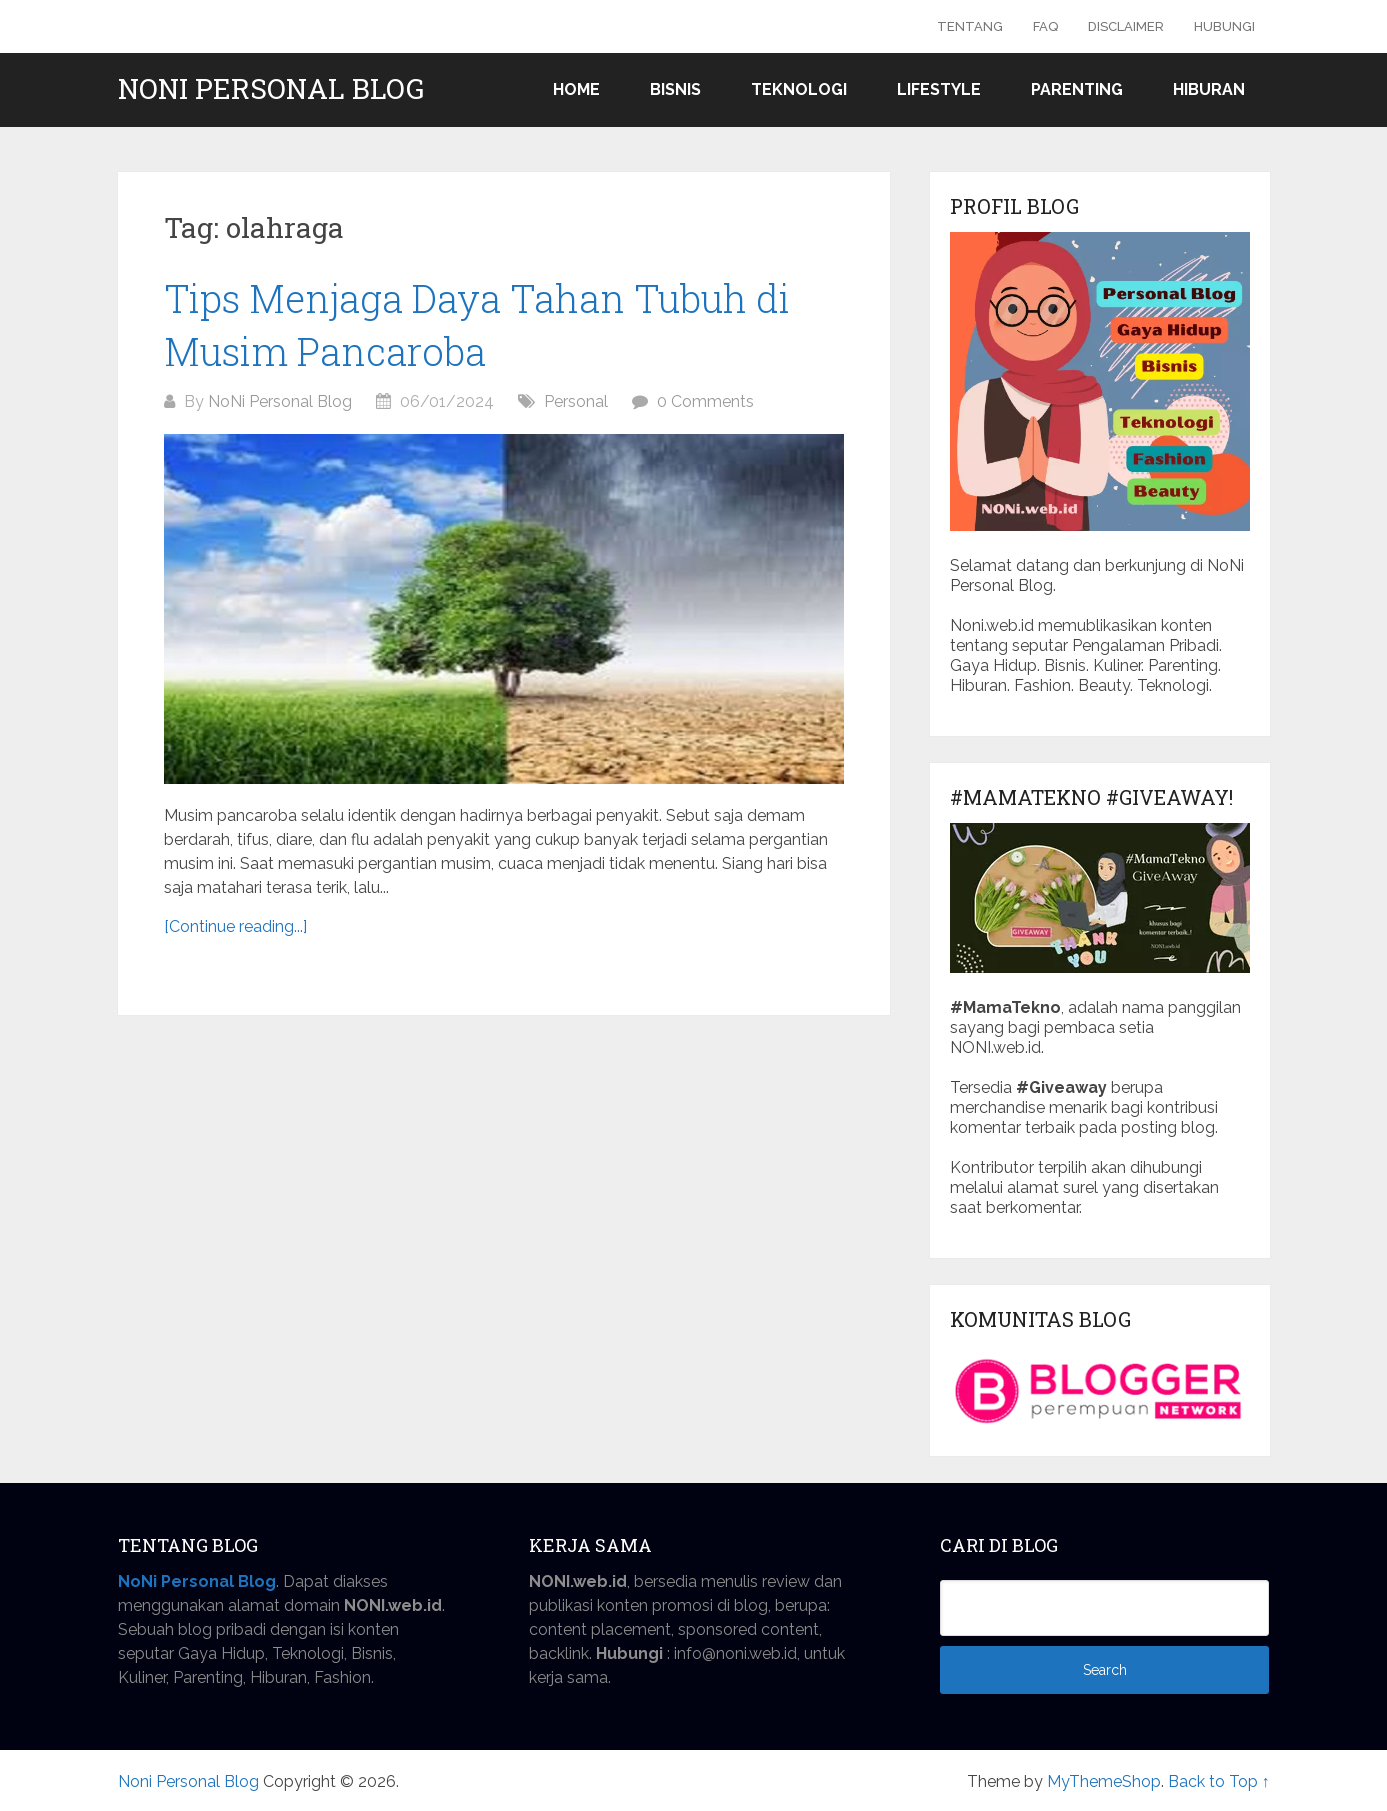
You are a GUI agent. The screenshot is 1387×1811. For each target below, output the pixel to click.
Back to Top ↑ (1219, 1781)
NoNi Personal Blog (280, 401)
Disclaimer (1126, 26)
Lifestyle (939, 89)
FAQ (1045, 26)
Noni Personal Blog (271, 89)
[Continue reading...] (235, 926)
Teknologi (799, 89)
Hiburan (1209, 89)
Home (576, 89)
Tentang (970, 26)
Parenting (1077, 89)
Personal (576, 401)
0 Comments (705, 401)
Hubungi (1224, 26)
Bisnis (675, 89)
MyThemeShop (1104, 1781)
